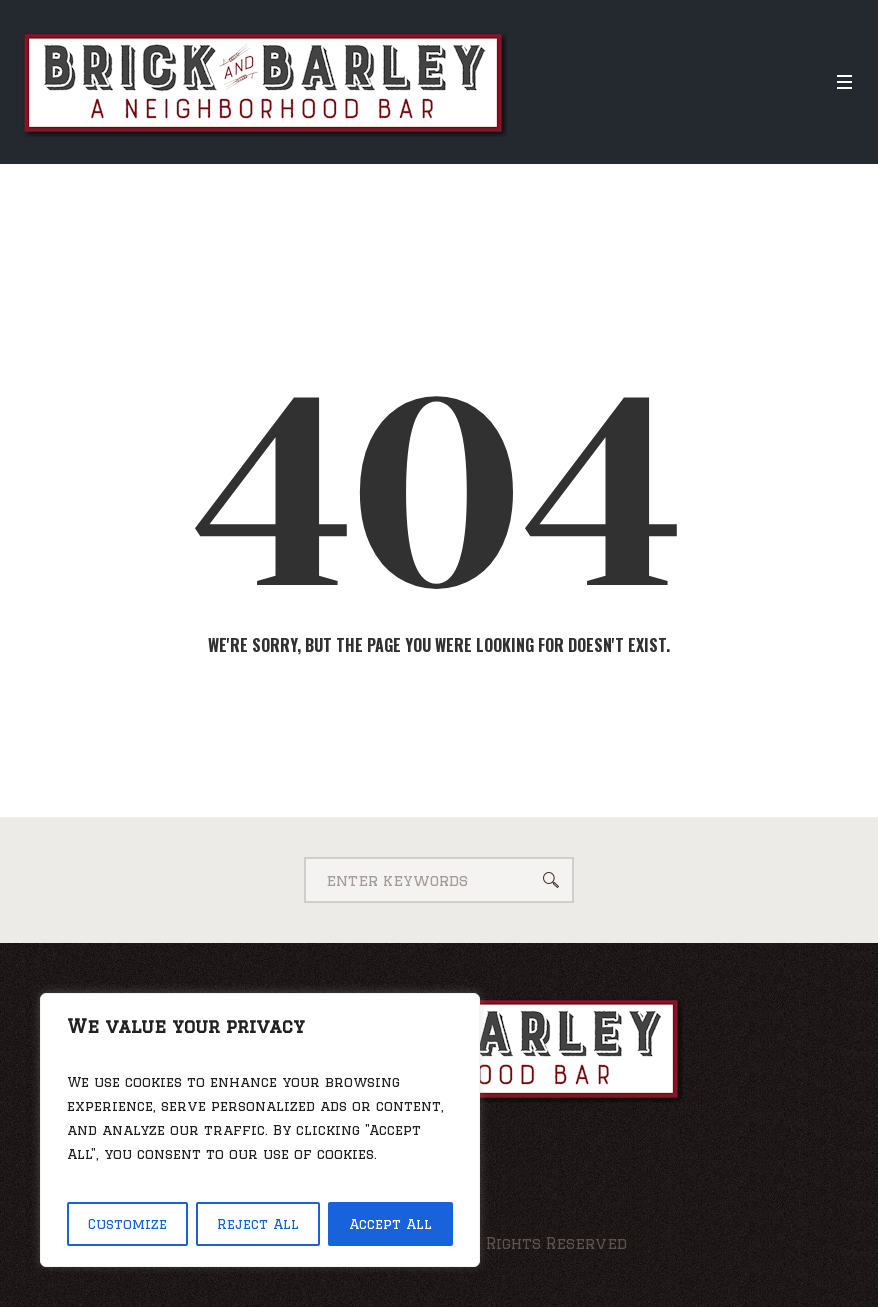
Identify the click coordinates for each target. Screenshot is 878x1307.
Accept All (390, 1224)
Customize (127, 1224)
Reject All (258, 1224)
